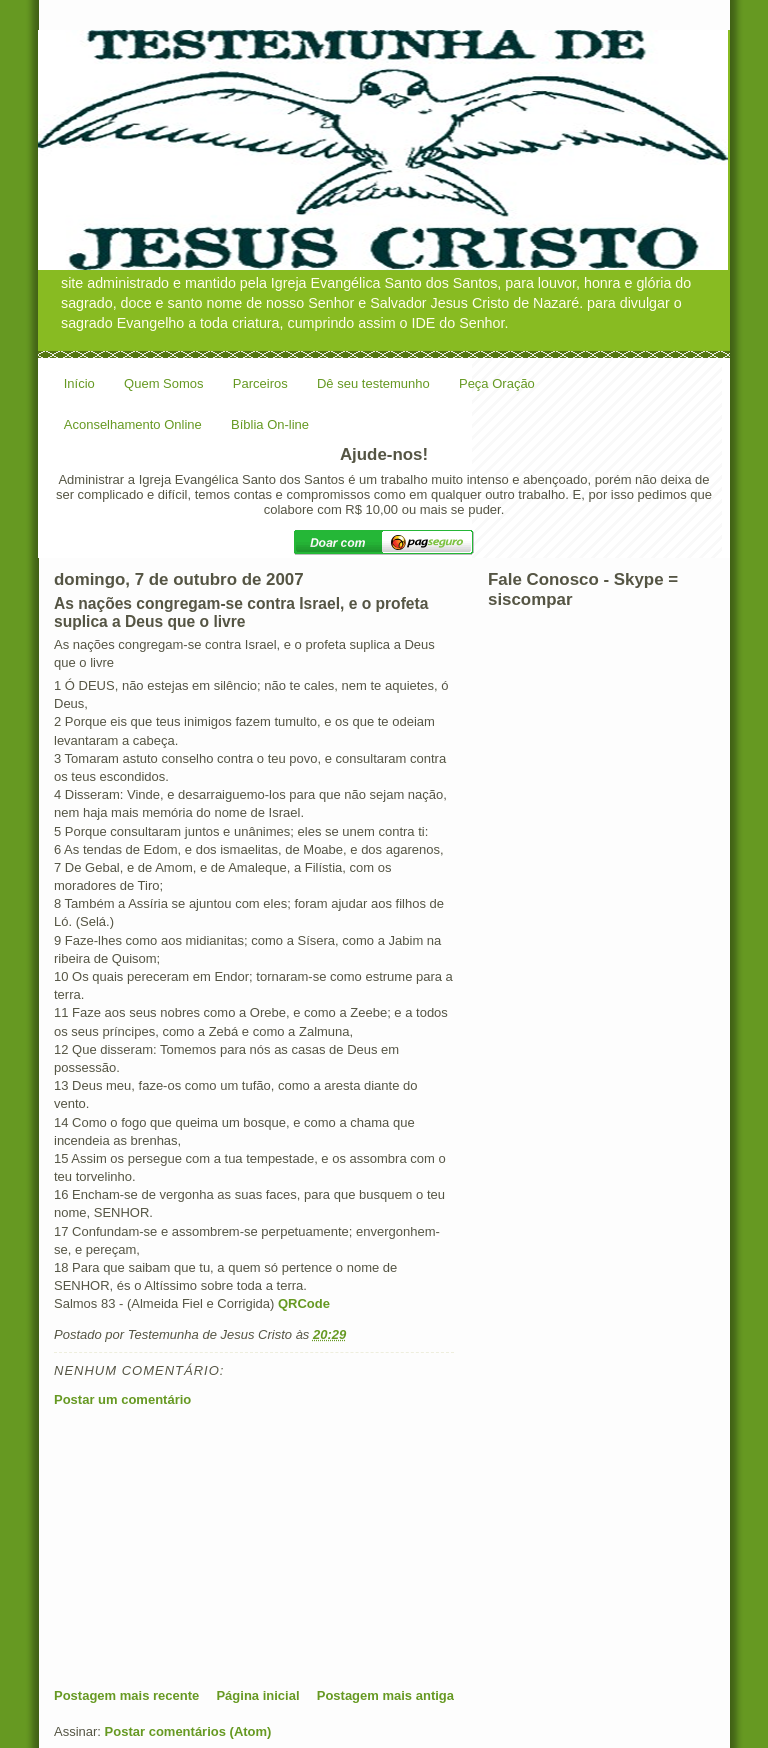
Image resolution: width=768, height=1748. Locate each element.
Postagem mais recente (126, 1695)
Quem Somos (163, 383)
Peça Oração (497, 383)
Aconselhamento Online (133, 424)
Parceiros (260, 383)
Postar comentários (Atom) (188, 1731)
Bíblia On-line (270, 424)
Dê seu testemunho (373, 383)
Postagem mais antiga (385, 1695)
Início (79, 383)
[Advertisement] (204, 1547)
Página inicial (257, 1695)
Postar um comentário (122, 1399)
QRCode (304, 1303)
